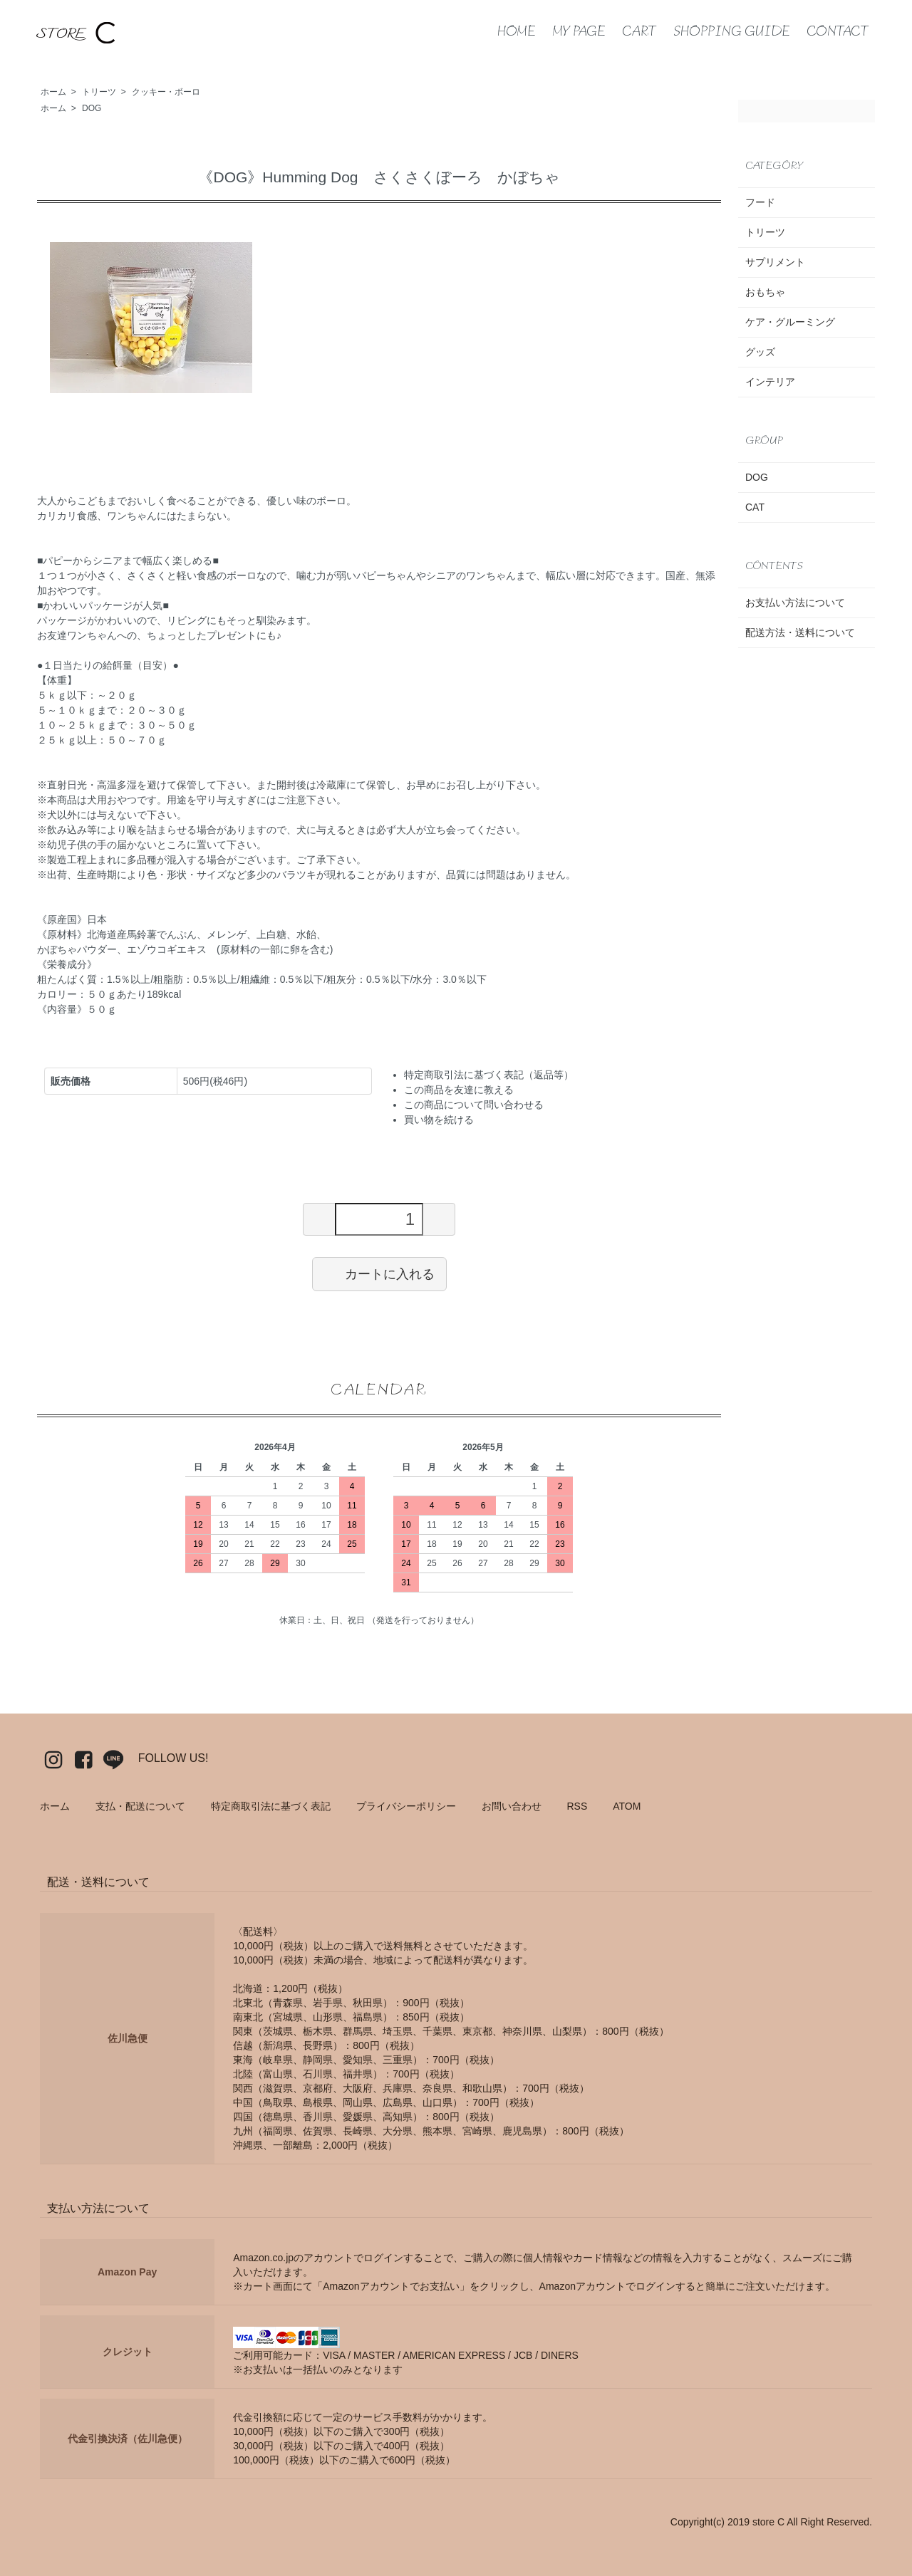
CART (639, 32)
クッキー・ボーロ (166, 92)
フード (760, 202)
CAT (755, 507)
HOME (516, 32)
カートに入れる (379, 1273)
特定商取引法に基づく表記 (271, 1806)
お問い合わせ (512, 1806)
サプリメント (775, 262)
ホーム (53, 92)
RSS (576, 1806)
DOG (91, 108)
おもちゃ (765, 292)
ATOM (627, 1806)
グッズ (760, 352)
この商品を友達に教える (459, 1089)
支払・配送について (140, 1806)
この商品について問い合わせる (474, 1104)
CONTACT (838, 32)
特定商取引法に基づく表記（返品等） (489, 1074)
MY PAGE (579, 32)
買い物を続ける (439, 1119)
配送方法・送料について (800, 632)
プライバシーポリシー (406, 1806)
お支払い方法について (795, 602)
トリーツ (99, 92)
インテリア (770, 381)
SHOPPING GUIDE (731, 32)
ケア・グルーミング (790, 322)
